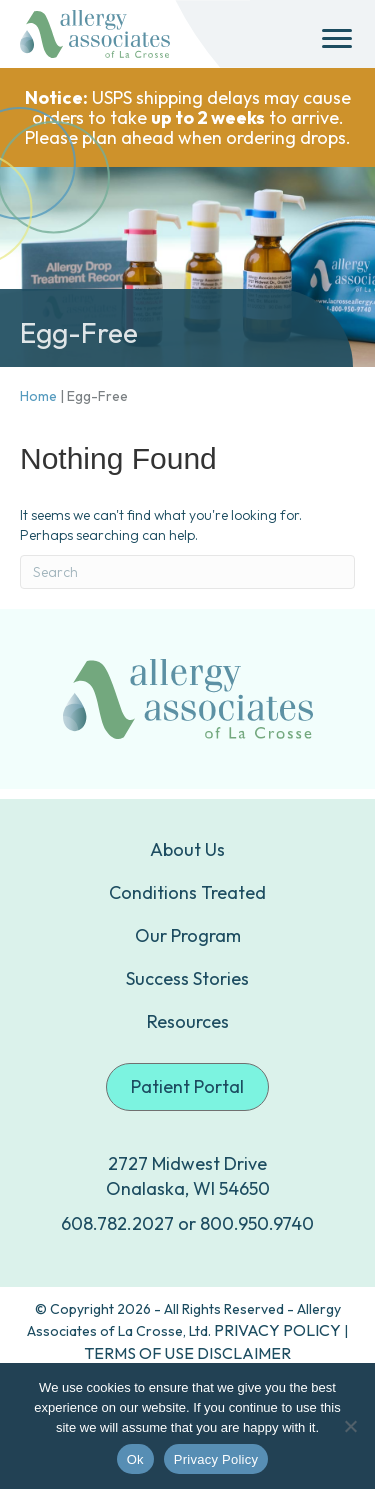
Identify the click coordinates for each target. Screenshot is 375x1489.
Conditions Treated (187, 892)
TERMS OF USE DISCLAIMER (187, 1353)
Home (38, 396)
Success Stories (187, 978)
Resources (188, 1021)
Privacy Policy (216, 1459)
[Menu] (337, 39)
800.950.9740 (257, 1223)
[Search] (187, 572)
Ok (135, 1459)
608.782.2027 (117, 1223)
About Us (187, 849)
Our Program (188, 935)
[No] (350, 1426)
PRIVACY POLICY (277, 1330)
